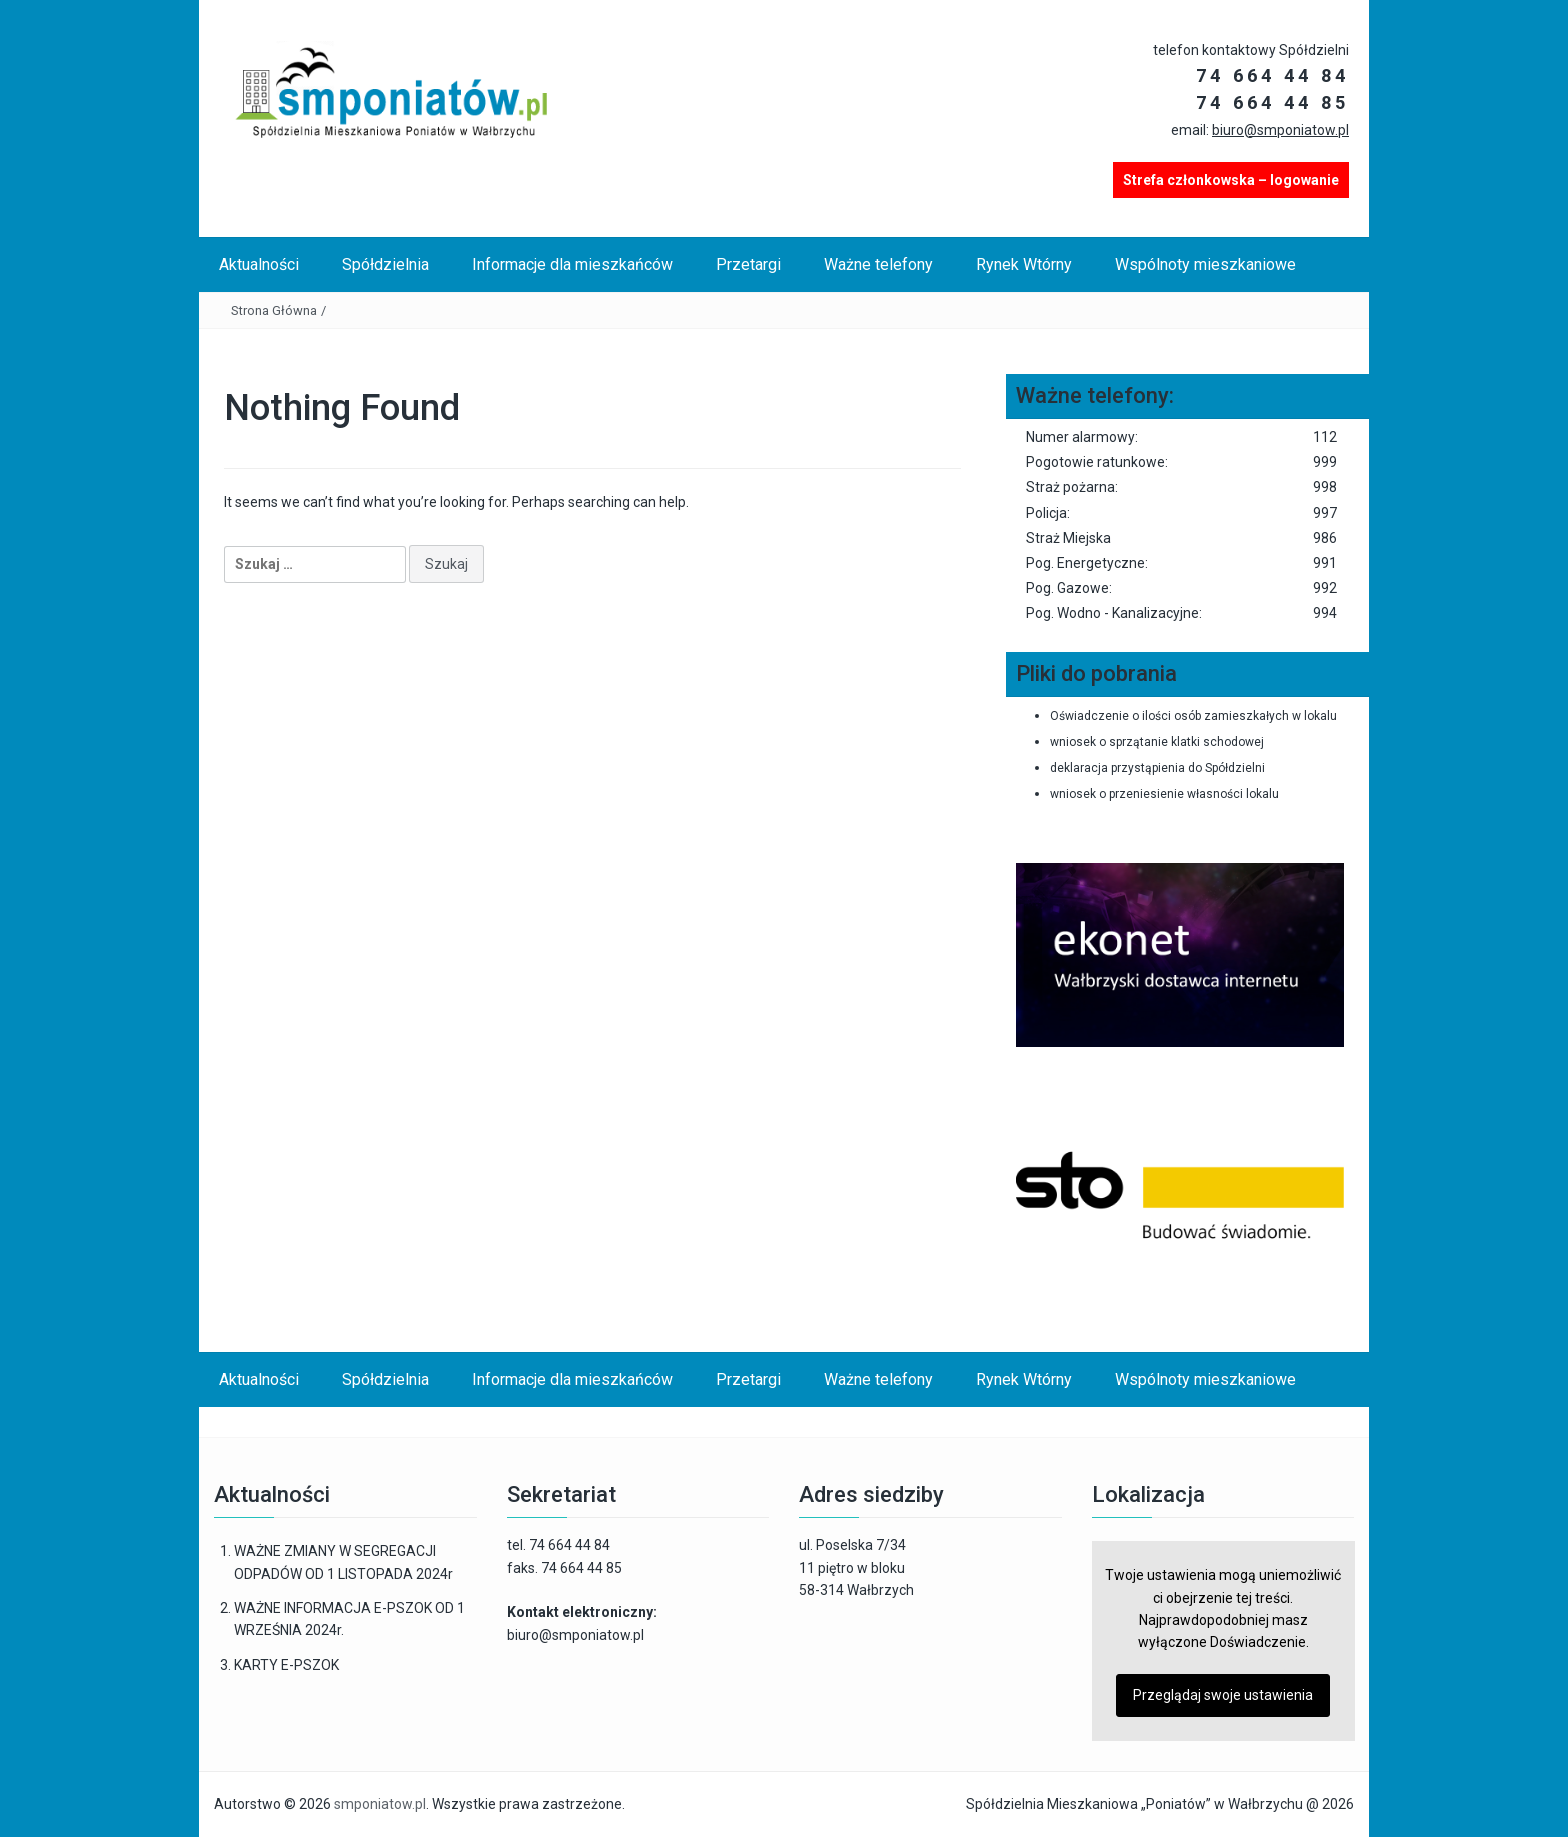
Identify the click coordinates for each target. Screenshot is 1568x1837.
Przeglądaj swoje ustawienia (1223, 1695)
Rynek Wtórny (1024, 264)
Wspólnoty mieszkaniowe (1205, 264)
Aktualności (259, 264)
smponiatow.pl (380, 1804)
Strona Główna (274, 310)
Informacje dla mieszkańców (572, 264)
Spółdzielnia (385, 264)
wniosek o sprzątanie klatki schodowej (1157, 742)
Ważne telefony (878, 264)
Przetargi (748, 264)
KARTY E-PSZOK (286, 1665)
